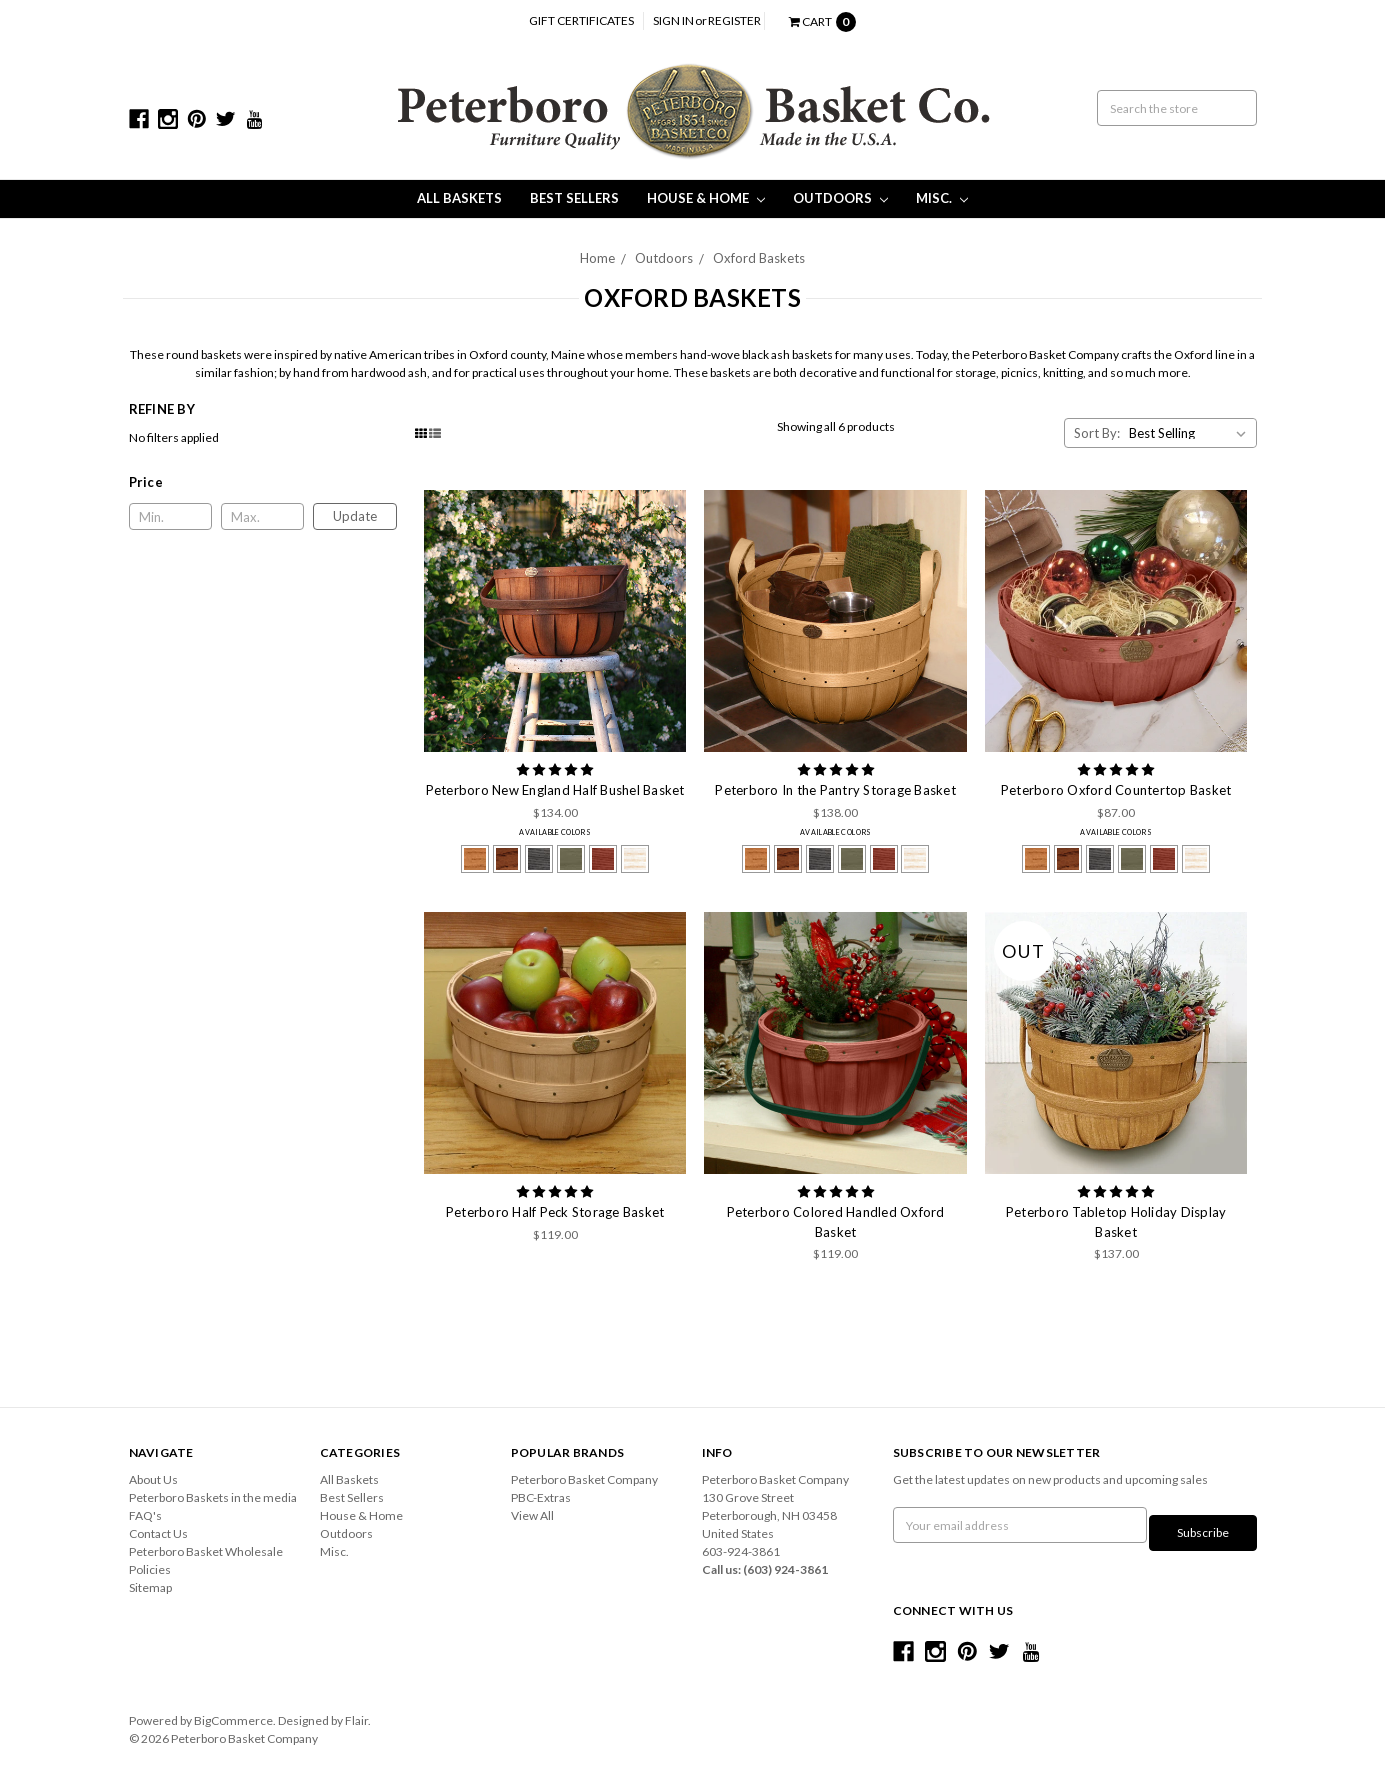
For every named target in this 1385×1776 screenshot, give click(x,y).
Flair (356, 1712)
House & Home (706, 198)
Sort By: (1097, 433)
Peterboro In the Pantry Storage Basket (835, 790)
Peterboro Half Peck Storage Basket (555, 1212)
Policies (150, 1569)
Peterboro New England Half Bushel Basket (555, 790)
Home (597, 258)
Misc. (942, 198)
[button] (263, 482)
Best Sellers (574, 198)
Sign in (673, 20)
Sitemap (150, 1587)
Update (355, 516)
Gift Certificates (581, 20)
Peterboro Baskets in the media (213, 1497)
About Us (153, 1479)
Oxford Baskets (759, 258)
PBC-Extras (541, 1497)
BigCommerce (233, 1712)
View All (532, 1515)
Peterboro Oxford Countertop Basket (1116, 790)
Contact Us (158, 1533)
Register (734, 20)
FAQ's (145, 1515)
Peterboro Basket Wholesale (206, 1551)
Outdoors (840, 198)
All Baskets (459, 198)
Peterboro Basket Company (584, 1479)
